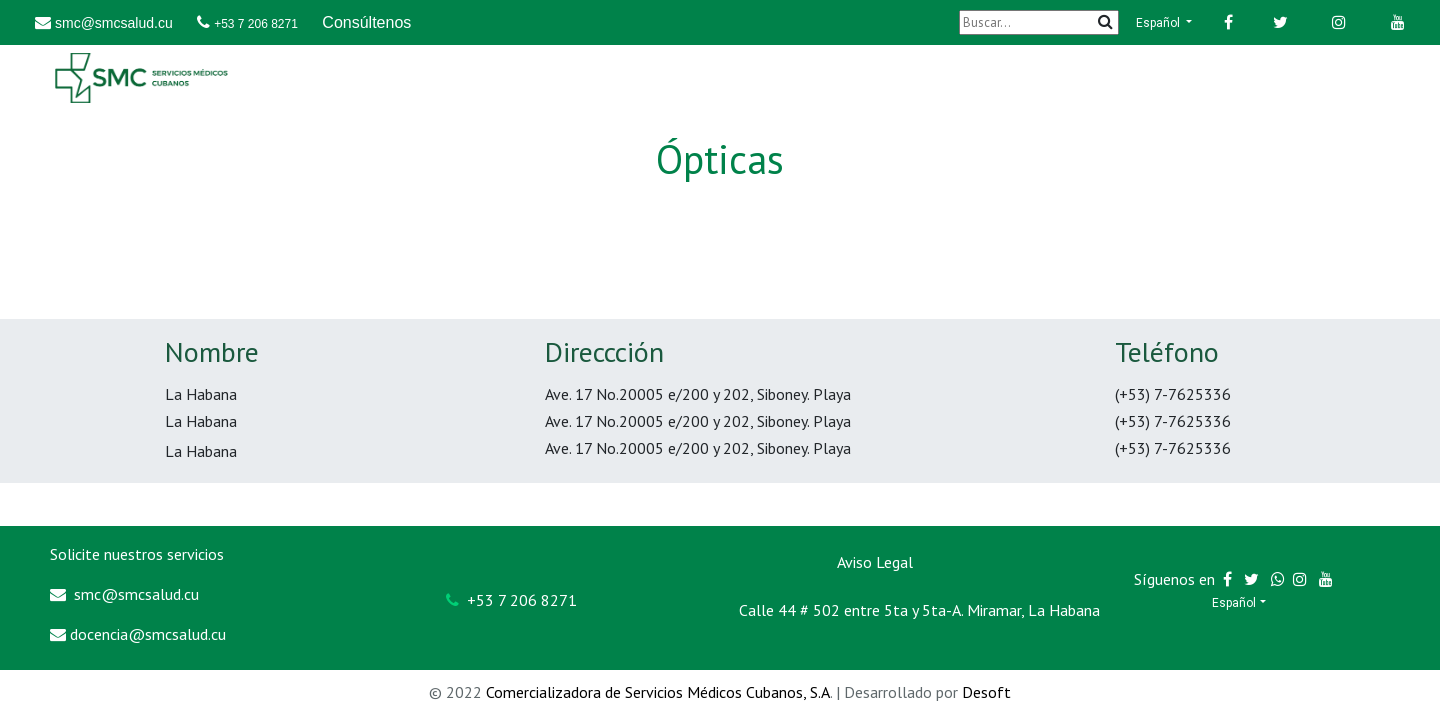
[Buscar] (1039, 22)
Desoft (986, 692)
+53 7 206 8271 (256, 24)
